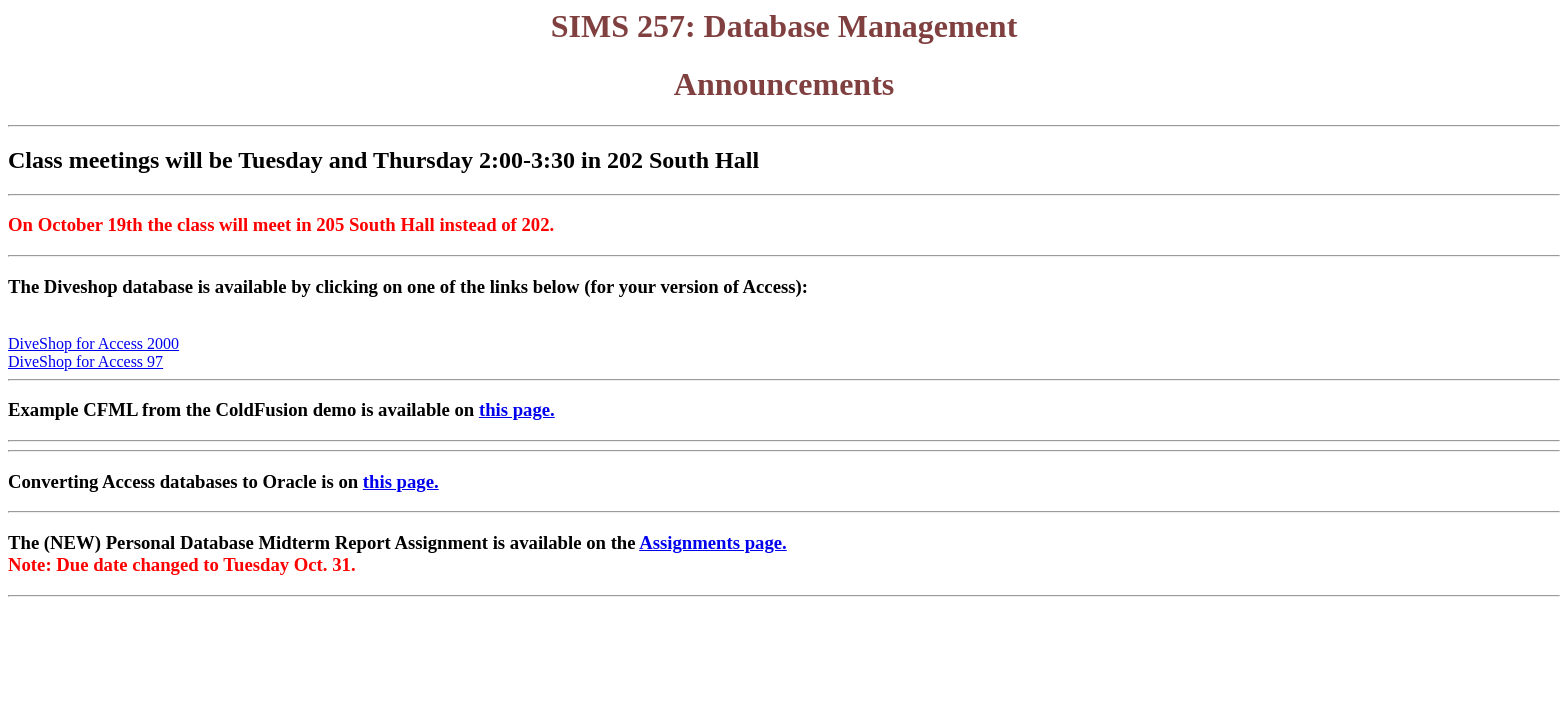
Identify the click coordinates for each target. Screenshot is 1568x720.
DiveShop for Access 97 (85, 361)
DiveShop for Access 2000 (93, 343)
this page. (517, 409)
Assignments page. (713, 542)
